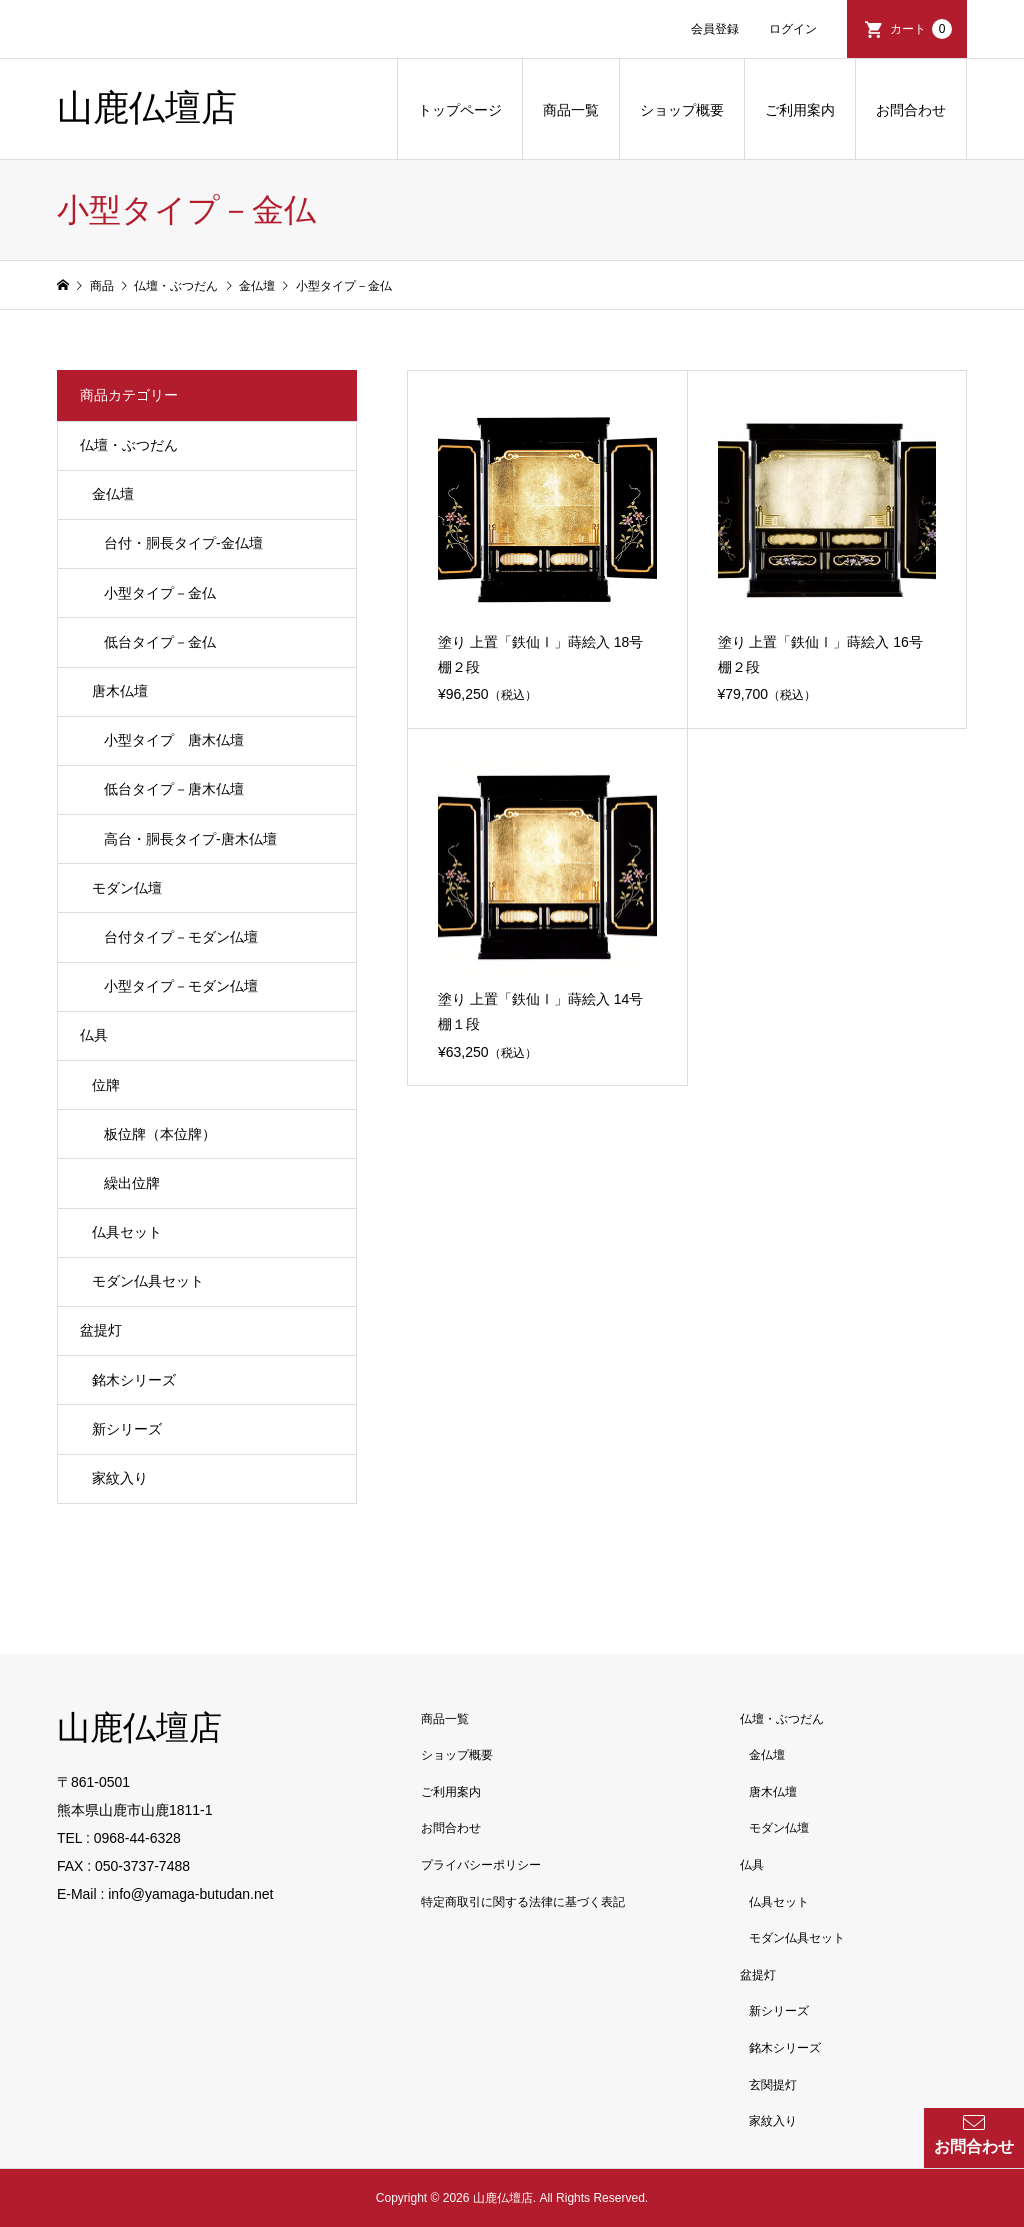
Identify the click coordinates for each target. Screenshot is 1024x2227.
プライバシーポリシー (481, 1865)
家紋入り (120, 1478)
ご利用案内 (800, 110)
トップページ (460, 110)
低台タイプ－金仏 (160, 642)
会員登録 (715, 29)
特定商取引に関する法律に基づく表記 (523, 1902)
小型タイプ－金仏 (160, 593)
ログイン (793, 29)
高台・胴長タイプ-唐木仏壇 (190, 839)
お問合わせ (911, 110)
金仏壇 (113, 494)
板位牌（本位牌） (160, 1134)
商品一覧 (571, 110)
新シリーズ (127, 1429)
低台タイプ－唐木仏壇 (174, 789)
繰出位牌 (132, 1183)
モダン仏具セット (148, 1281)
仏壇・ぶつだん (129, 445)
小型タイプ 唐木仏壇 (174, 740)
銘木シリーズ (134, 1380)
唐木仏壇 (120, 691)
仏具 (94, 1035)
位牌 (106, 1085)
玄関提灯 (773, 2085)
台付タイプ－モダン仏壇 (181, 937)
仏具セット (127, 1232)
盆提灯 (101, 1330)
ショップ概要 (682, 110)
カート (921, 29)
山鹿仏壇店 (147, 108)
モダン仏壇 (127, 888)
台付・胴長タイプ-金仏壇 (183, 543)
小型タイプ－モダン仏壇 (181, 986)
